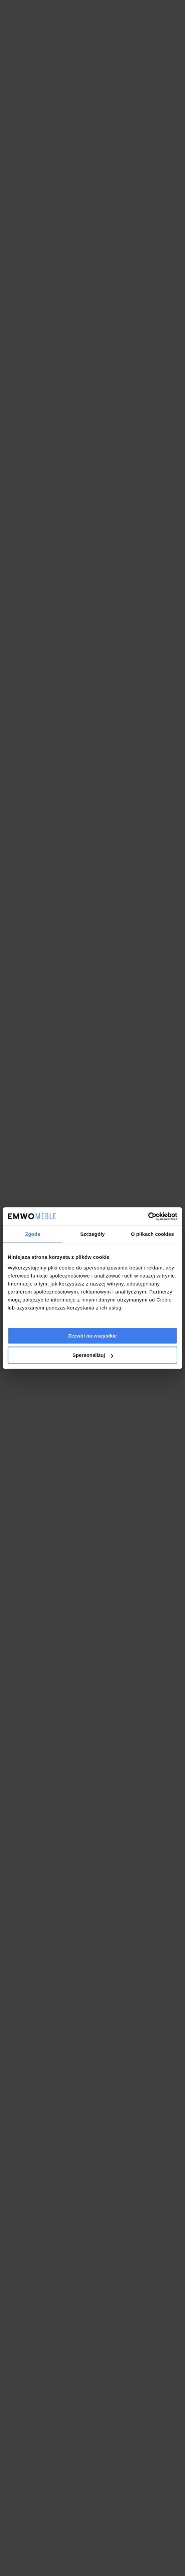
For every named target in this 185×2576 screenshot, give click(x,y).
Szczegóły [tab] (92, 1234)
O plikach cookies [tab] (152, 1234)
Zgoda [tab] (32, 1234)
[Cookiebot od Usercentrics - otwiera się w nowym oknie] (148, 1216)
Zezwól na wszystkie (92, 1336)
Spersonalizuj (92, 1355)
